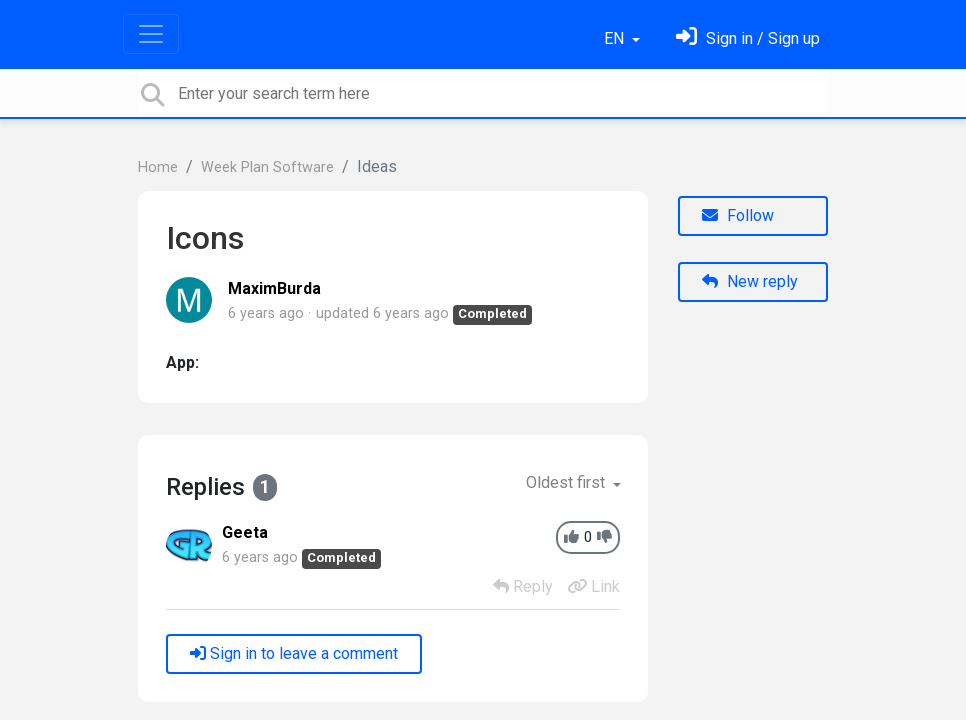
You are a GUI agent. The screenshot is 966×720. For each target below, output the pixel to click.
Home (158, 167)
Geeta (245, 532)
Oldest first (567, 482)
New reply (750, 281)
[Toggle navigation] (151, 34)
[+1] (571, 537)
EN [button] (616, 38)
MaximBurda (274, 288)
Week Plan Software (267, 167)
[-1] (604, 537)
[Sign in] (748, 38)
